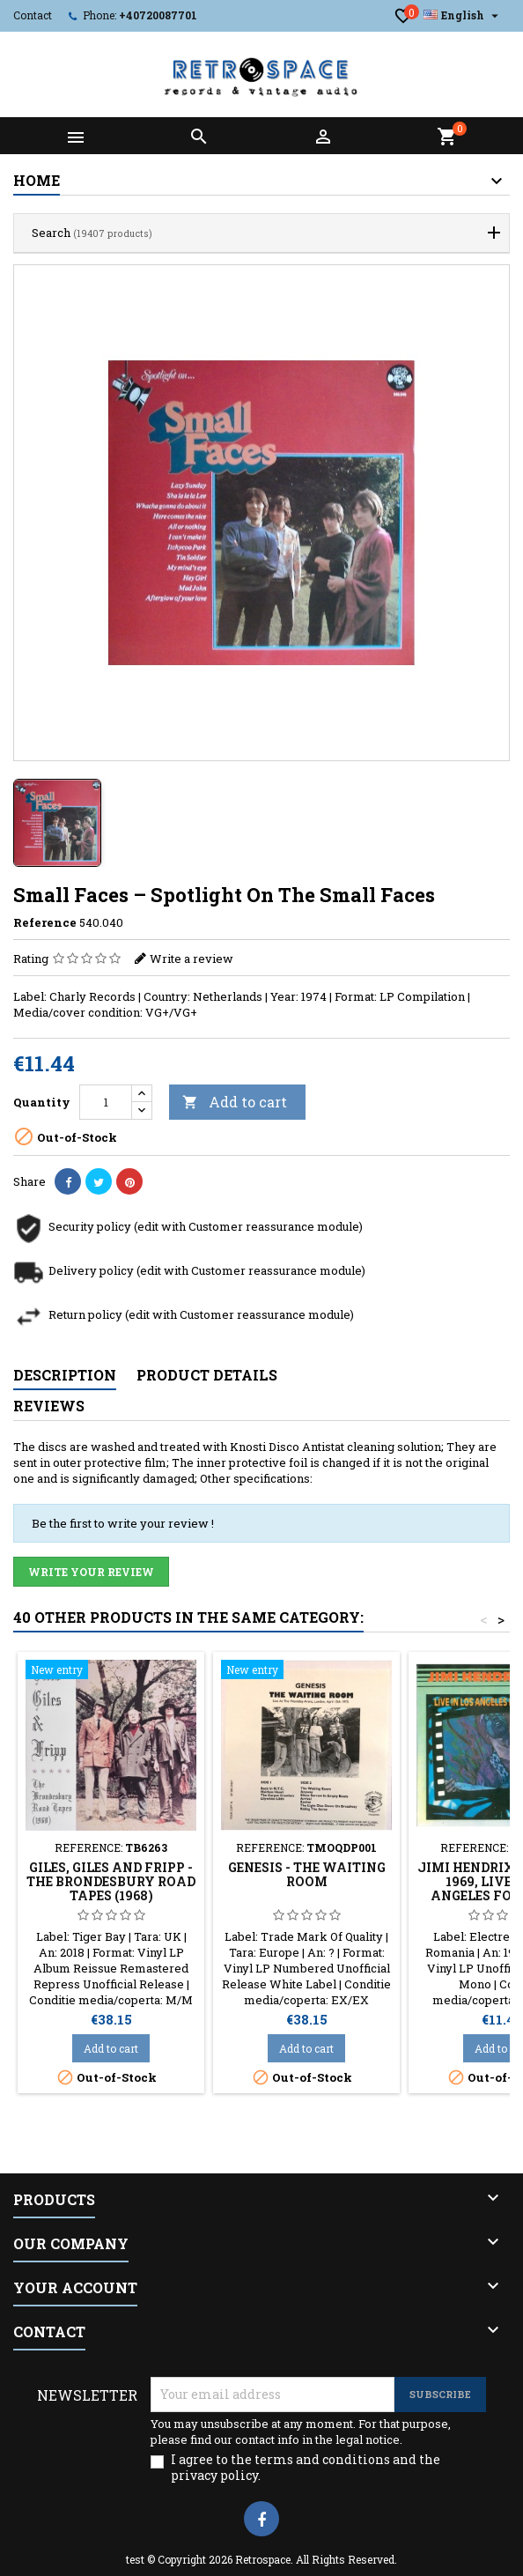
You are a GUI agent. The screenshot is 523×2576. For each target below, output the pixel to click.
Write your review (91, 1572)
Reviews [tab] (49, 1405)
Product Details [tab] (206, 1375)
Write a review (191, 958)
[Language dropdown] (463, 15)
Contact (32, 15)
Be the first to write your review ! (123, 1523)
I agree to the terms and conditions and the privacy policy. (305, 2467)
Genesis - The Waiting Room (307, 1874)
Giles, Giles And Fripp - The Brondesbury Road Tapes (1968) (110, 1881)
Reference (45, 922)
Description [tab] (64, 1375)
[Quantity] (105, 1102)
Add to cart (234, 1102)
